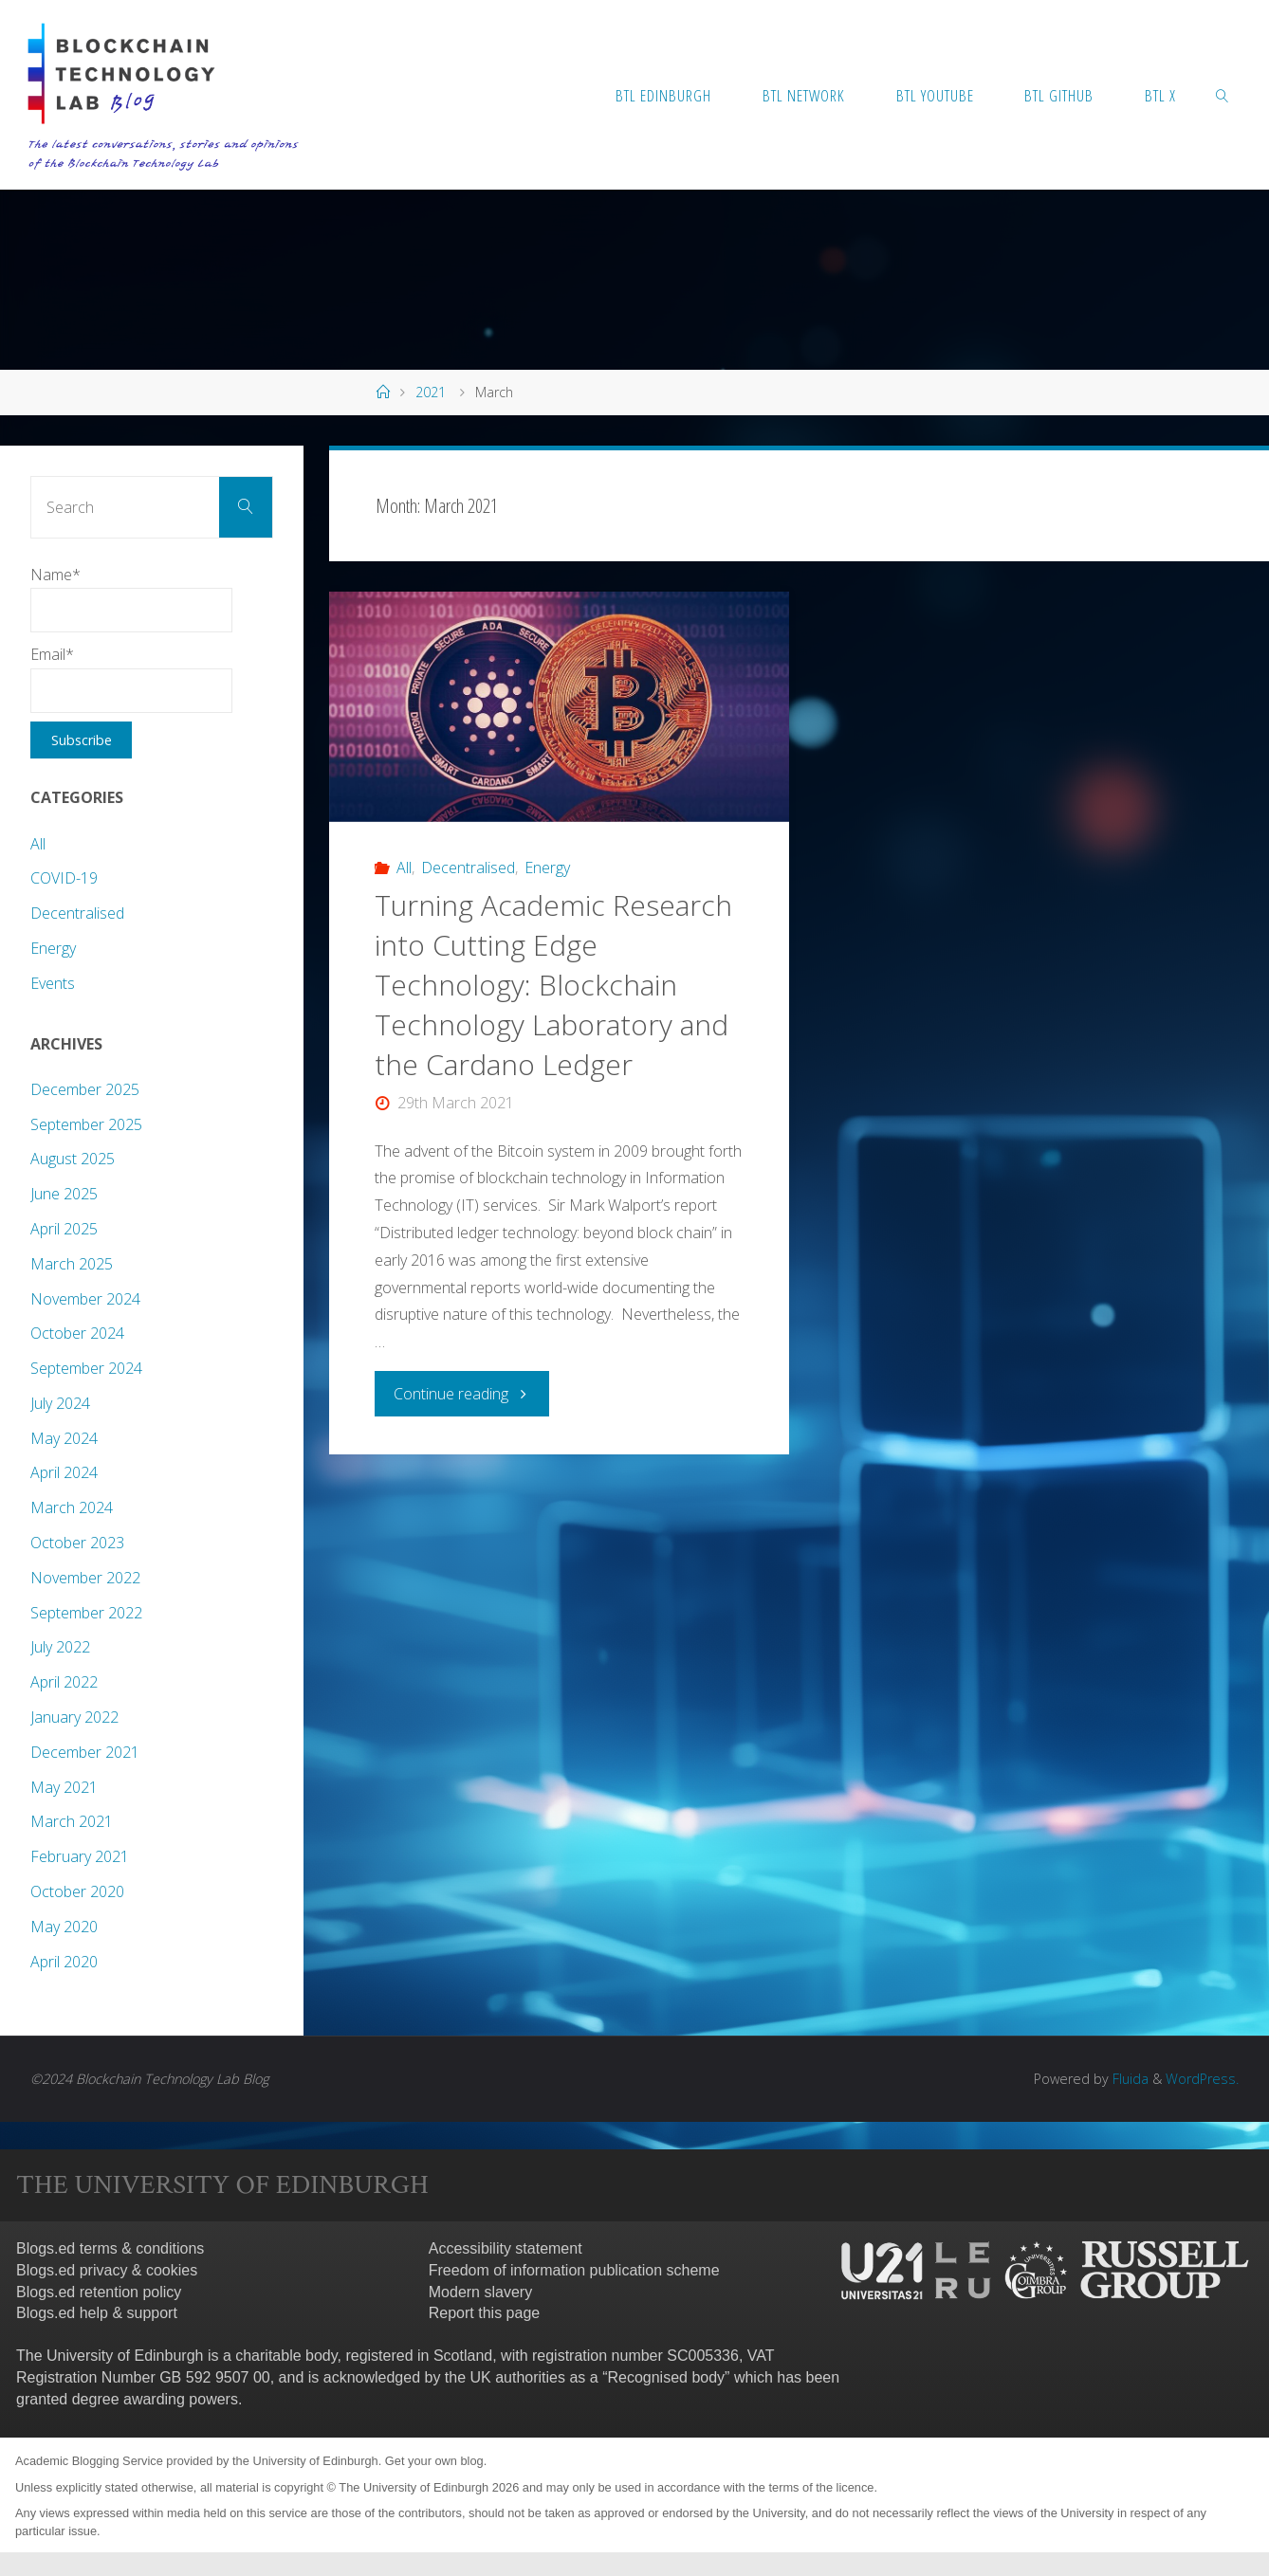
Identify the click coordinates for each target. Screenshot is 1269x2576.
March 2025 (71, 1263)
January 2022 (74, 1717)
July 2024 (60, 1403)
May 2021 (64, 1787)
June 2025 (64, 1193)
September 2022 (86, 1612)
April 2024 (64, 1472)
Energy (547, 867)
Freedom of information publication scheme (574, 2270)
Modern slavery (480, 2292)
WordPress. (1202, 2079)
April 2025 (64, 1228)
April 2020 (64, 1961)
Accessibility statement (505, 2248)
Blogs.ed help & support (96, 2313)
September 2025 (86, 1124)
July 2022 (60, 1646)
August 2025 (72, 1158)
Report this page (484, 2313)
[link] (1222, 95)
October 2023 (77, 1542)
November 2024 (85, 1298)
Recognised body (666, 2377)
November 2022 (85, 1577)
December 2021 (84, 1752)
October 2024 (77, 1333)
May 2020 (64, 1926)
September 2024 (86, 1368)
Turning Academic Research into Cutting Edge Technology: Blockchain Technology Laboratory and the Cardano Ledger (553, 985)
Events (52, 983)
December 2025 (84, 1089)
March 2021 (71, 1821)
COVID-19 (64, 878)
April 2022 (64, 1682)
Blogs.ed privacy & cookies (106, 2270)
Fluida (1129, 2079)
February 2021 (79, 1856)
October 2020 (77, 1891)
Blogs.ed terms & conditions (110, 2248)
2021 (430, 392)
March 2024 (71, 1507)
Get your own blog (434, 2461)
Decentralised (468, 867)
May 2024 (64, 1438)
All (404, 867)
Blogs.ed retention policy (98, 2292)
